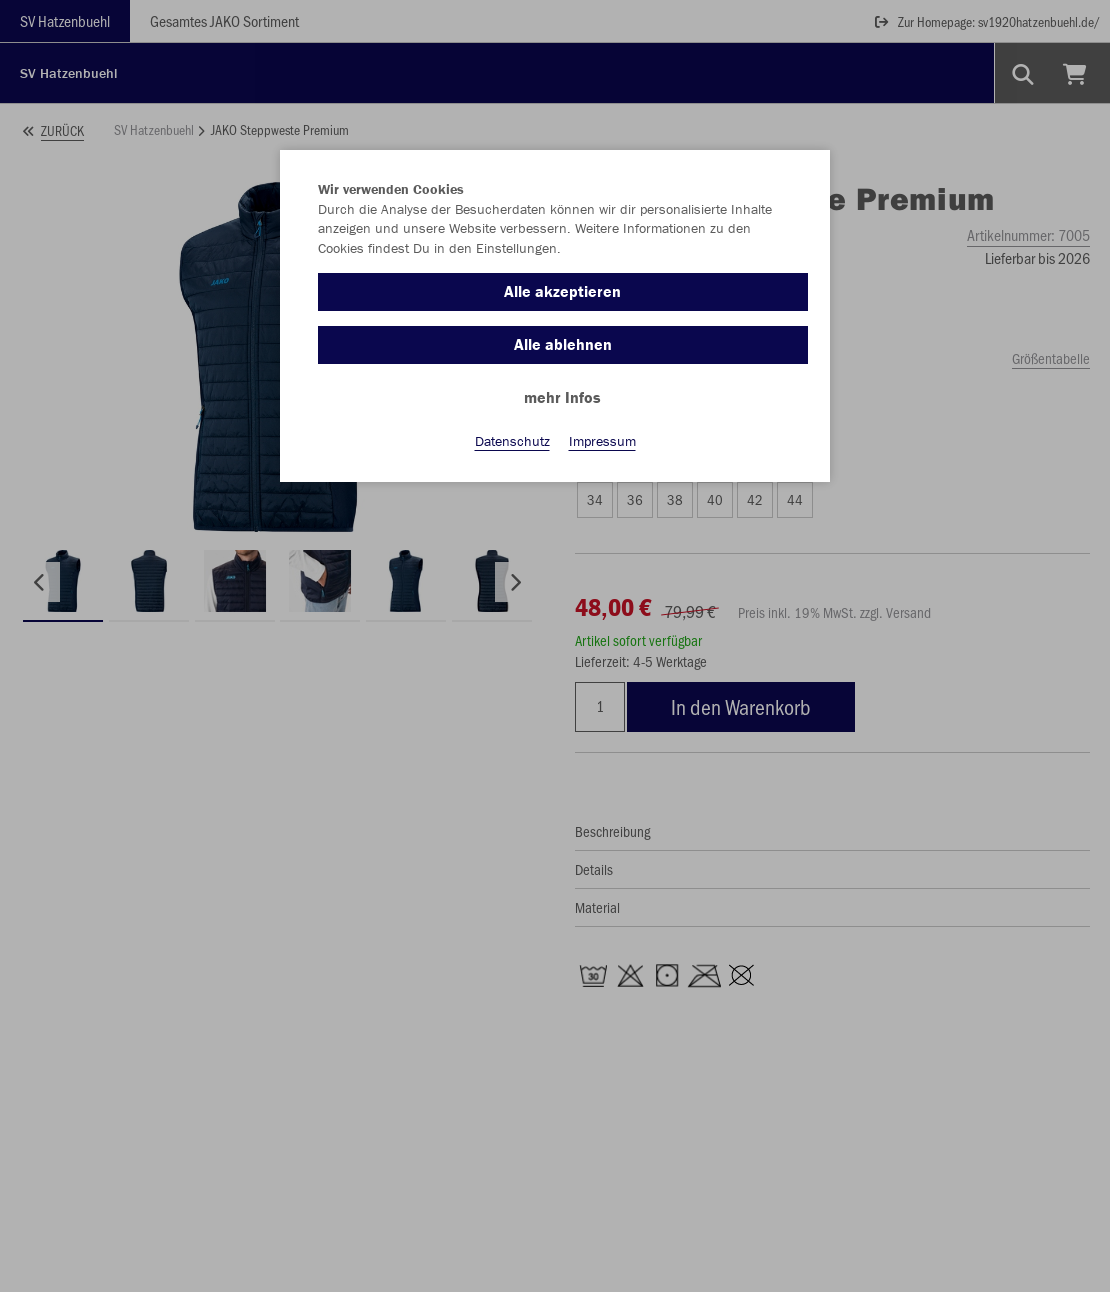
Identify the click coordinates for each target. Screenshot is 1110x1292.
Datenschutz (512, 441)
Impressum (602, 441)
